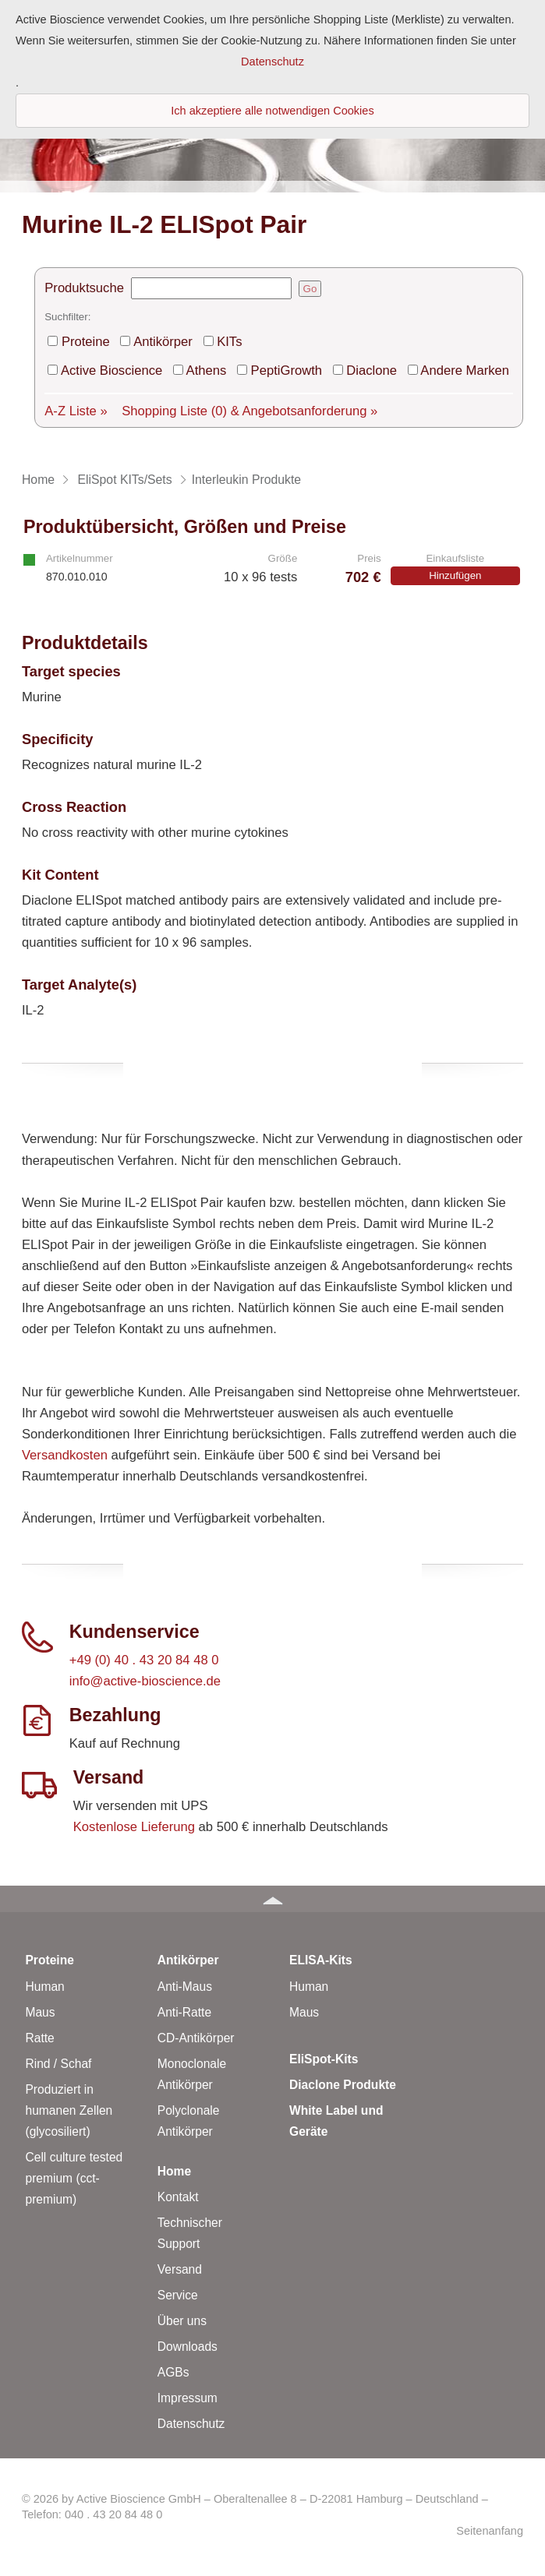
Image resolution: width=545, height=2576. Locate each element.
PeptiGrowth (286, 370)
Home (174, 2171)
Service (177, 2295)
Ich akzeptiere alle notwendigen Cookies (272, 110)
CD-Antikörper (196, 2038)
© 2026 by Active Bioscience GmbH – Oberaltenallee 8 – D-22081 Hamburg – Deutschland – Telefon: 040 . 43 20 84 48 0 (255, 2507)
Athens (206, 370)
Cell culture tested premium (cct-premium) (73, 2178)
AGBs (173, 2372)
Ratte (39, 2038)
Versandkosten (65, 1455)
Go (310, 289)
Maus (40, 2012)
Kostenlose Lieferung (134, 1826)
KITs (229, 341)
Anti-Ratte (184, 2012)
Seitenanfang (489, 2531)
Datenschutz (191, 2423)
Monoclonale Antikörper (191, 2074)
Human (44, 1986)
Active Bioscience (111, 370)
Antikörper (163, 341)
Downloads (187, 2346)
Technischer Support (189, 2233)
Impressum (187, 2398)
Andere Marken (464, 370)
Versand (179, 2269)
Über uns (182, 2320)
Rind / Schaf (58, 2063)
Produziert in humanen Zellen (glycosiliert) (68, 2110)
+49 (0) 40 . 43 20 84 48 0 (144, 1660)
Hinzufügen (455, 575)
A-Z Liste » (75, 411)
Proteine (86, 341)
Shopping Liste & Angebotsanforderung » (249, 411)
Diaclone (371, 370)
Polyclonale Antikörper (188, 2121)
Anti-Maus (184, 1986)
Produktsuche (84, 288)
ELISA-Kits (320, 1960)
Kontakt (178, 2197)
